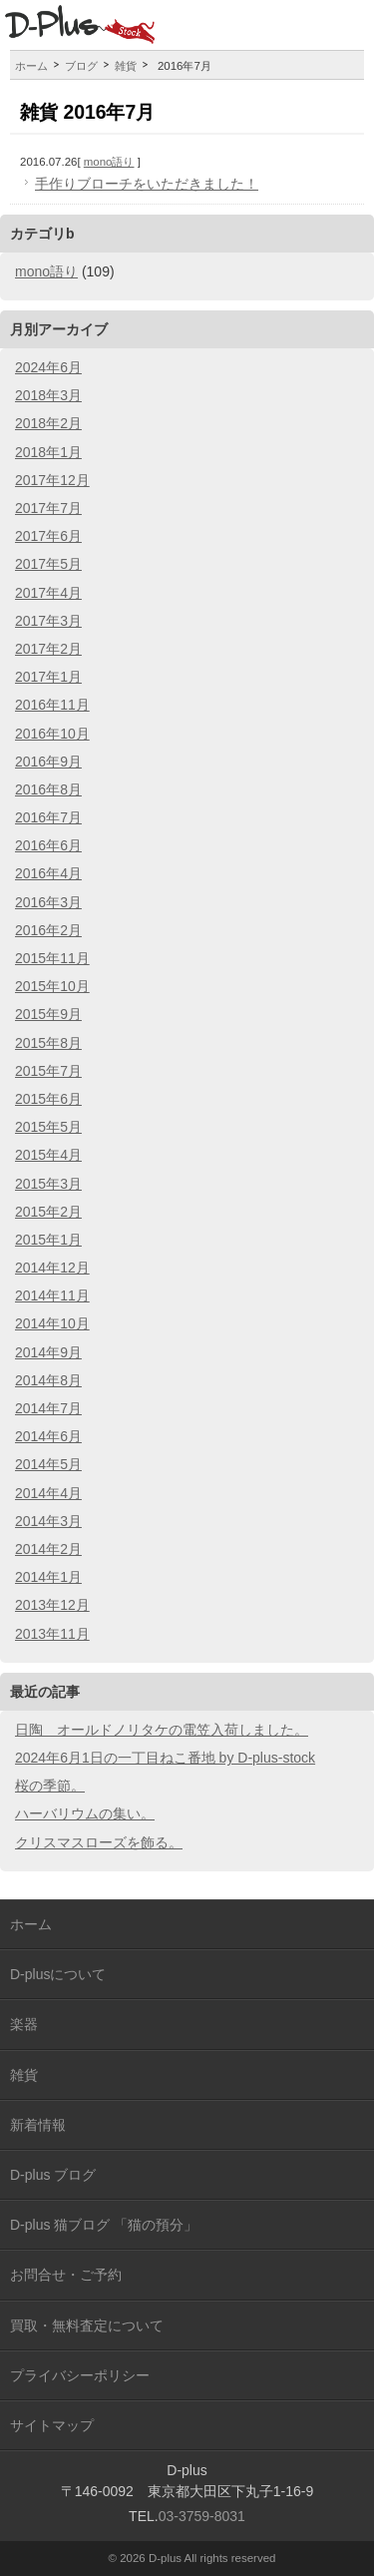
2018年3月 (48, 395)
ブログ (81, 66)
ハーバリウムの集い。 (85, 1813)
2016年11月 (52, 705)
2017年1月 (48, 677)
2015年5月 (48, 1127)
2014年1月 (48, 1577)
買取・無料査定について (87, 2325)
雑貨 (126, 66)
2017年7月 (48, 508)
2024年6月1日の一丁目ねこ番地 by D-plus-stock (165, 1758)
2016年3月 (48, 902)
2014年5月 (48, 1464)
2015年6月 (48, 1099)
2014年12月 (52, 1268)
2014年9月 (48, 1352)
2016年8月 (48, 789)
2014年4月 (48, 1493)
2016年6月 (48, 845)
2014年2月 (48, 1549)
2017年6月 (48, 536)
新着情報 (38, 2125)
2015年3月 (48, 1184)
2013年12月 (52, 1605)
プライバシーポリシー (80, 2375)
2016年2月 (48, 930)
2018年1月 (48, 452)
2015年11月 (52, 958)
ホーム (31, 66)
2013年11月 (52, 1634)
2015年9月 (48, 1014)
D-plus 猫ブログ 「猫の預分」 (103, 2225)
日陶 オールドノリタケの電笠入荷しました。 (161, 1730)
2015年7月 (48, 1071)
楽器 (24, 2024)
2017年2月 (48, 649)
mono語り (109, 162)
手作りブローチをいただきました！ (146, 184)
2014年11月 (52, 1295)
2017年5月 (48, 564)
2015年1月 (48, 1240)
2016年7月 (48, 817)
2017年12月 (52, 480)
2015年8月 (48, 1043)
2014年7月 (48, 1408)
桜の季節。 (50, 1786)
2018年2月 (48, 423)
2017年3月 (48, 621)
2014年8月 (48, 1380)
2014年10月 (52, 1323)
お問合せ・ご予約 (66, 2275)
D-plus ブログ (53, 2175)
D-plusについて (58, 1974)
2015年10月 (52, 986)
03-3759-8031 (202, 2516)
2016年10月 (52, 734)
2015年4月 (48, 1155)
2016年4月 (48, 873)
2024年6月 (48, 367)
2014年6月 (48, 1436)
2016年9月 (48, 762)
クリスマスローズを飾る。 (99, 1842)
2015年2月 (48, 1212)
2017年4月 (48, 593)
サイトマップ (52, 2425)
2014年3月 (48, 1521)
